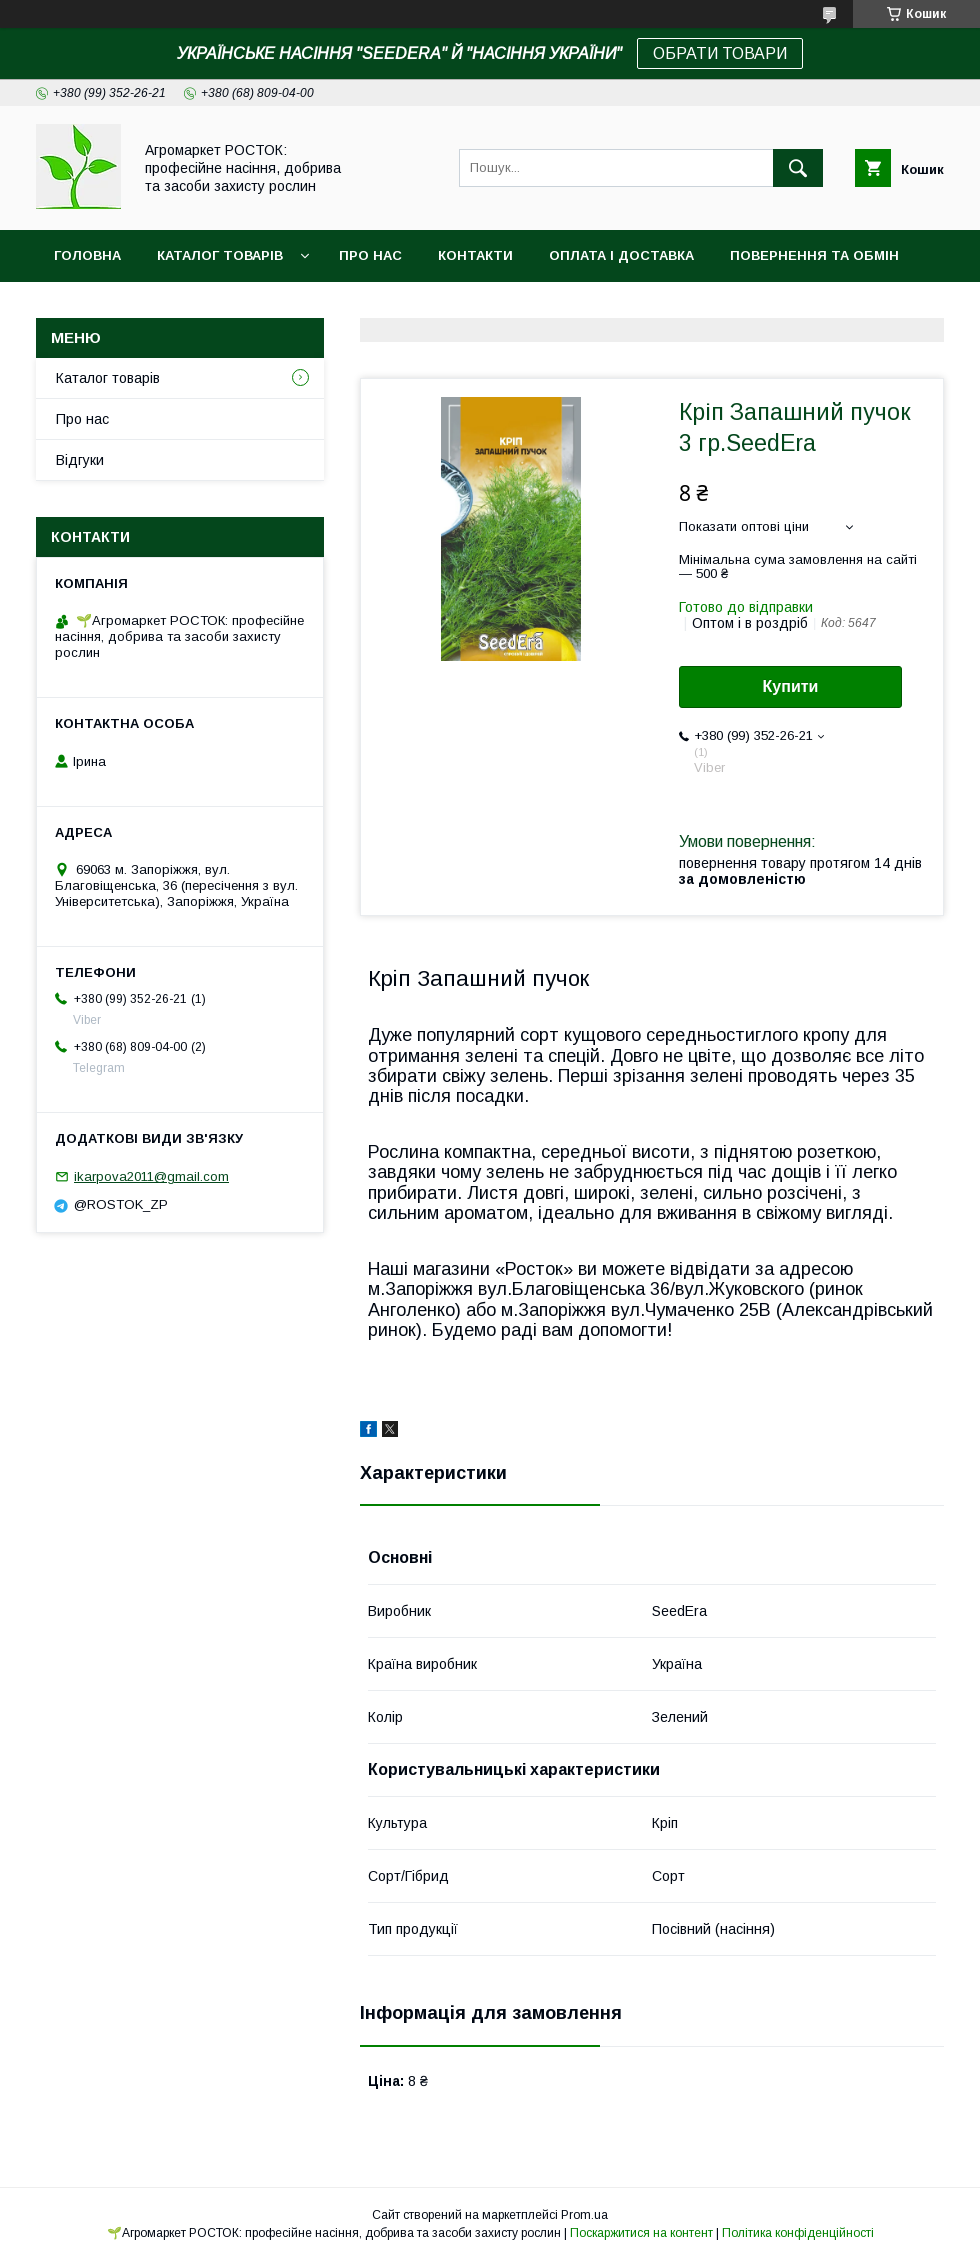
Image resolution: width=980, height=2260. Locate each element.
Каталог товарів (220, 255)
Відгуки (80, 460)
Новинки (88, 307)
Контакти (475, 255)
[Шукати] (798, 168)
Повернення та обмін (814, 255)
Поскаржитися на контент (641, 2233)
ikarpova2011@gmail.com (151, 1176)
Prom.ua (584, 2215)
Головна (87, 255)
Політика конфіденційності (798, 2233)
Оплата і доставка (621, 255)
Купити (791, 686)
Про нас (370, 255)
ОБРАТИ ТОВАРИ (720, 53)
